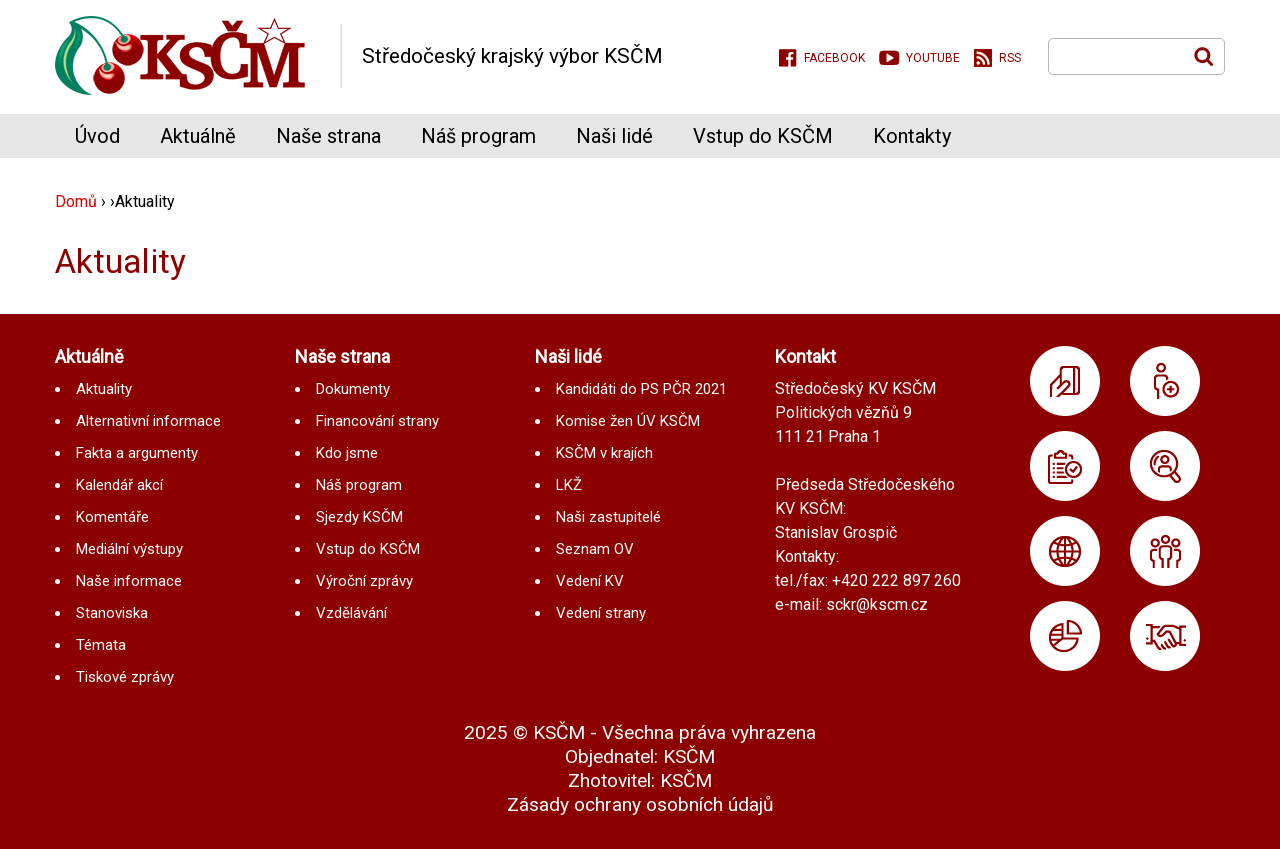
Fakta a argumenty (137, 453)
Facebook (834, 58)
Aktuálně (198, 136)
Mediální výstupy (129, 549)
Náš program (478, 136)
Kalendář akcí (119, 485)
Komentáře (112, 517)
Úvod (97, 136)
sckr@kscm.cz (877, 604)
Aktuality (104, 389)
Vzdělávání (351, 613)
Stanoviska (112, 613)
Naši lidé (614, 136)
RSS (1010, 58)
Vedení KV (590, 581)
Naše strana (328, 136)
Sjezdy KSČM (359, 517)
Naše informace (129, 581)
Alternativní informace (148, 421)
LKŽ (569, 485)
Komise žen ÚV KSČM (628, 421)
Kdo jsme (347, 453)
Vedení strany (601, 613)
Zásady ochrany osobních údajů (640, 804)
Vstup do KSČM (763, 136)
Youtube (933, 58)
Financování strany (377, 421)
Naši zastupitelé (608, 517)
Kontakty (912, 136)
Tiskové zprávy (125, 677)
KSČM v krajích (604, 453)
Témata (101, 645)
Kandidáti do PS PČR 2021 (641, 389)
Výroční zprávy (364, 581)
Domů (76, 201)
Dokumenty (353, 389)
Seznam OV (595, 549)
